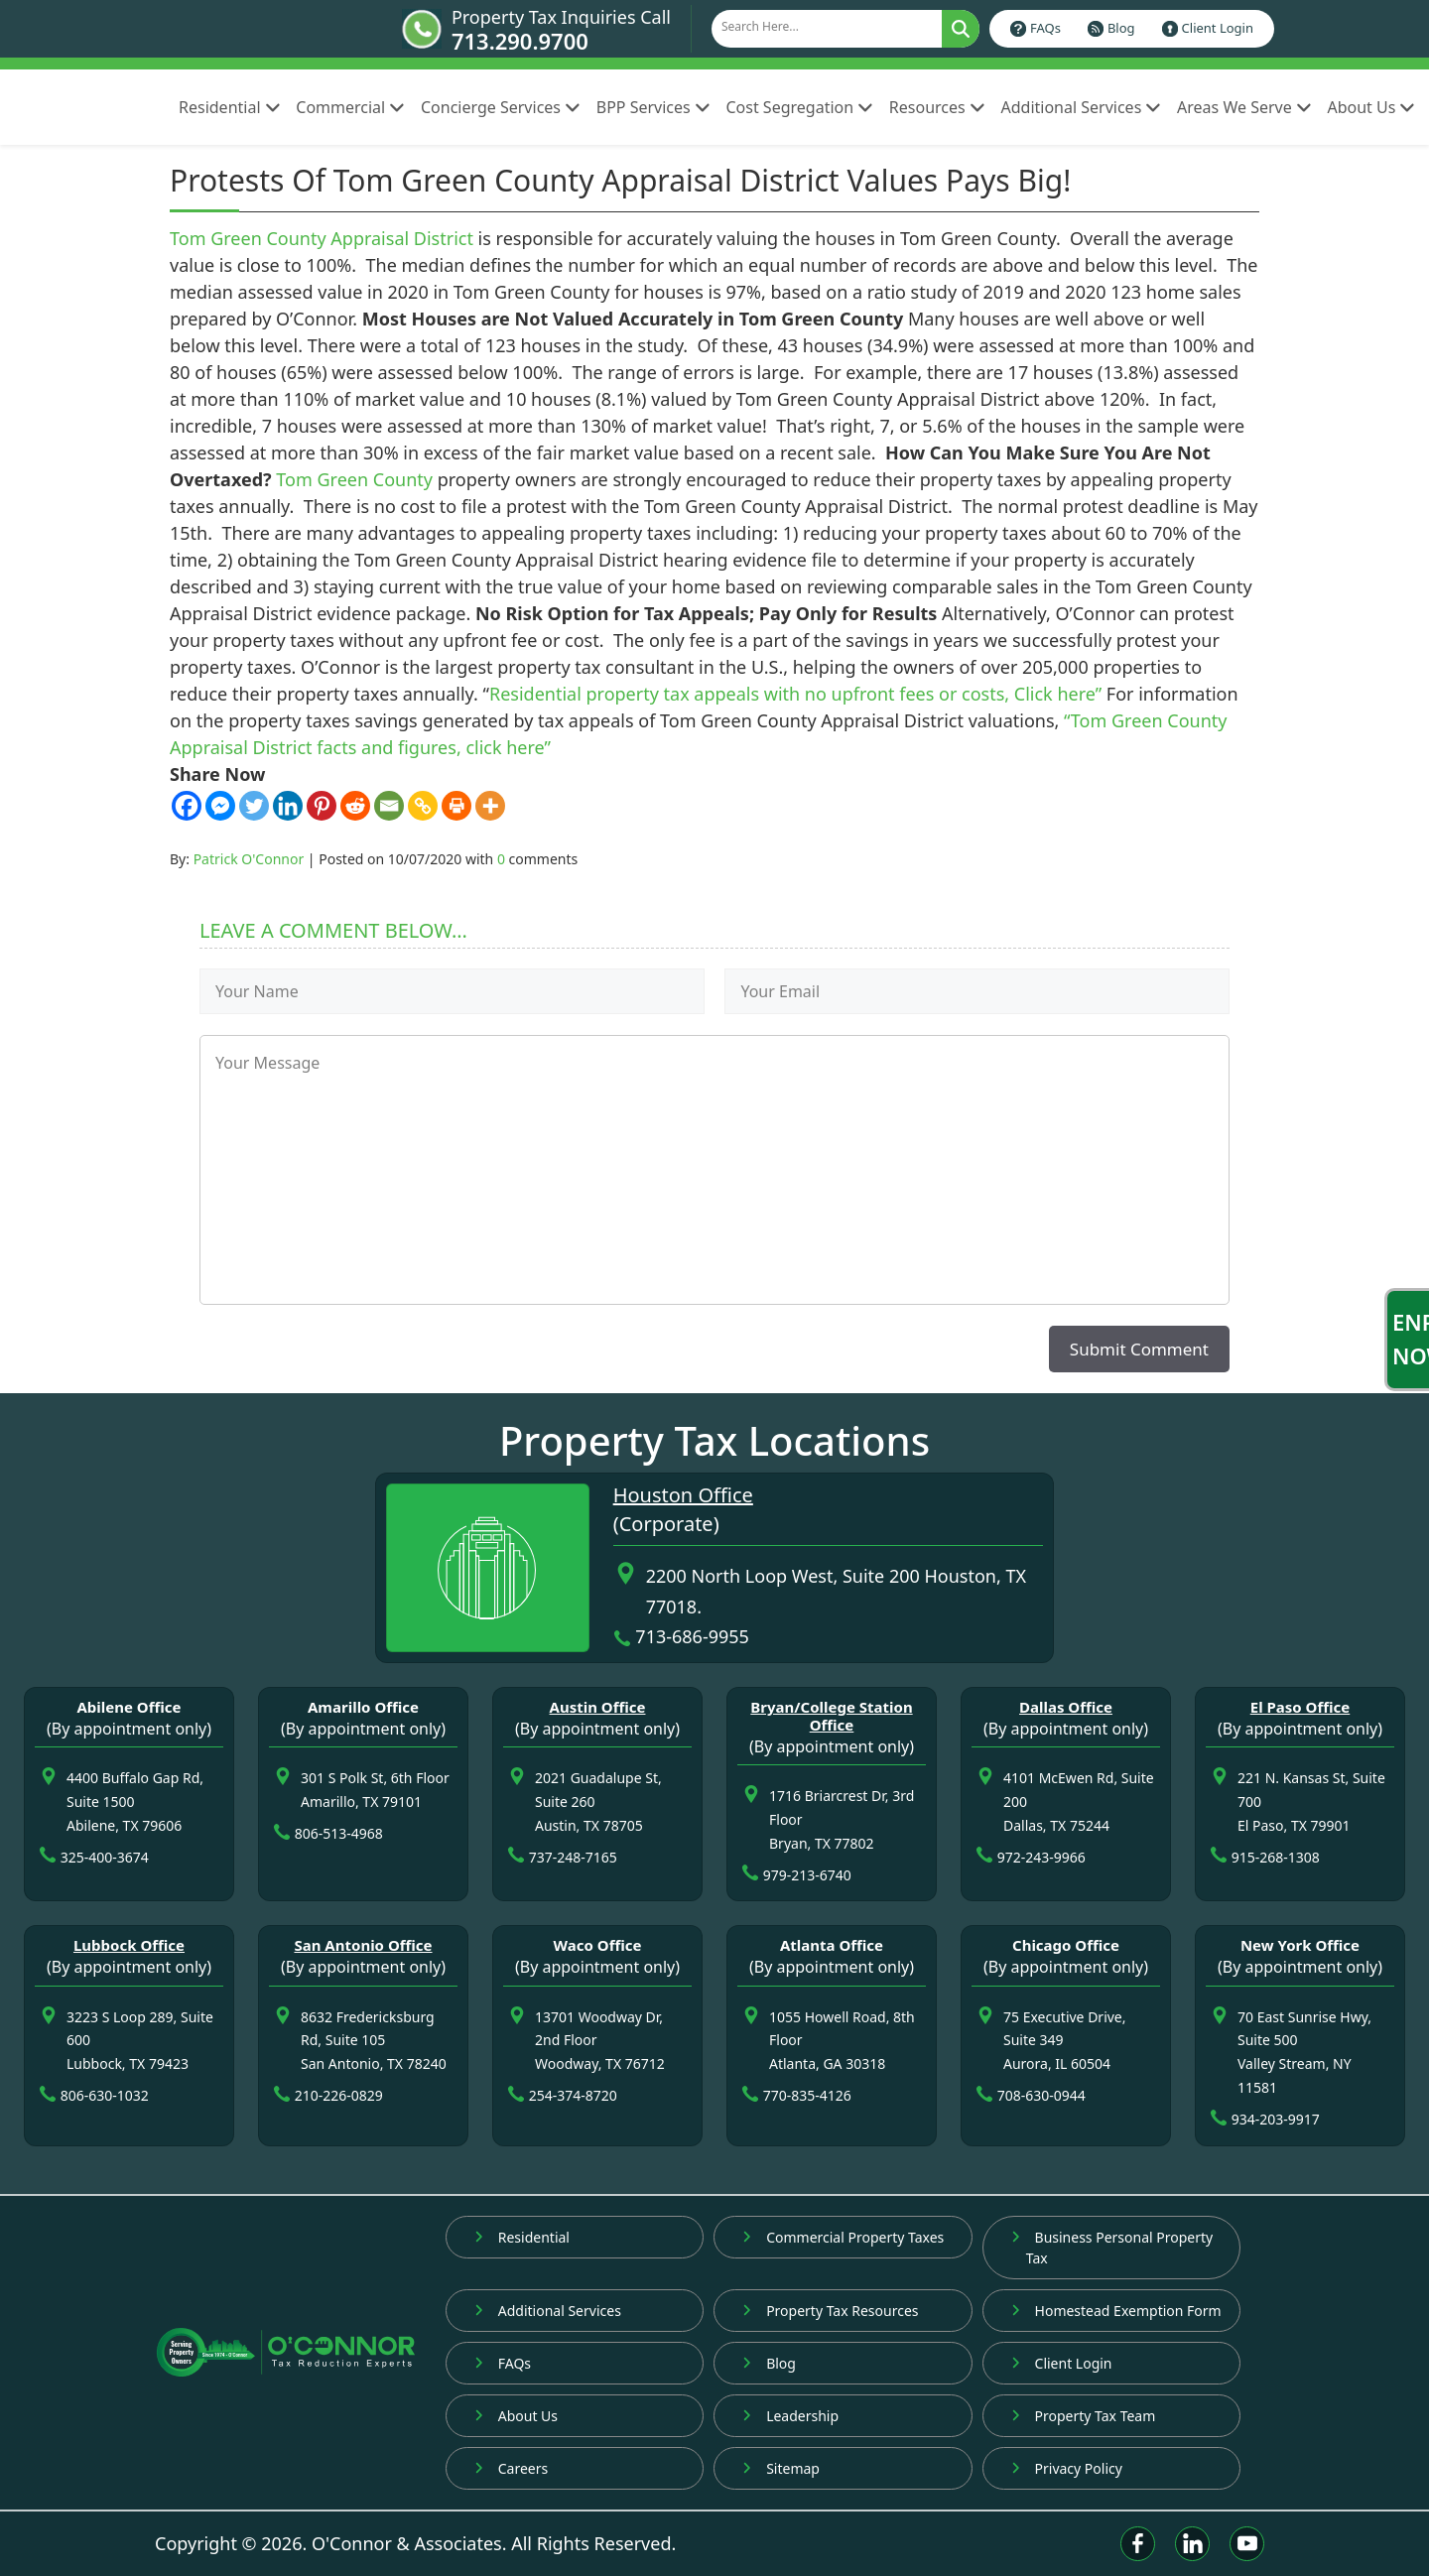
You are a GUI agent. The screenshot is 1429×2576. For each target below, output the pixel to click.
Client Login (1217, 28)
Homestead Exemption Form (1116, 2310)
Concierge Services (501, 107)
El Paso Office (1300, 1707)
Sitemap (781, 2468)
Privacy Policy (1066, 2468)
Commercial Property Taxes (843, 2237)
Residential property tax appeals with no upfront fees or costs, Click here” (795, 694)
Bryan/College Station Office (831, 1716)
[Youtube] (1247, 2543)
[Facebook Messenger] (220, 806)
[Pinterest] (321, 806)
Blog (1121, 28)
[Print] (456, 806)
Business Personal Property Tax (1112, 2247)
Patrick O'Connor (249, 858)
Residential (229, 107)
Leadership (790, 2415)
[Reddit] (355, 806)
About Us (1371, 107)
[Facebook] (186, 806)
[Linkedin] (288, 806)
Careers (511, 2468)
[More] (490, 806)
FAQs (1045, 28)
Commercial (350, 107)
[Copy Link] (423, 806)
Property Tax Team (1083, 2415)
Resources (937, 107)
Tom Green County (354, 479)
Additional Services (1080, 107)
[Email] (389, 806)
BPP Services (653, 107)
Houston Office (683, 1494)
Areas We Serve (1244, 107)
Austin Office (598, 1707)
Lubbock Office (129, 1945)
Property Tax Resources (830, 2310)
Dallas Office (1065, 1707)
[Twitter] (254, 806)
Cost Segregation (798, 107)
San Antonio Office (363, 1945)
